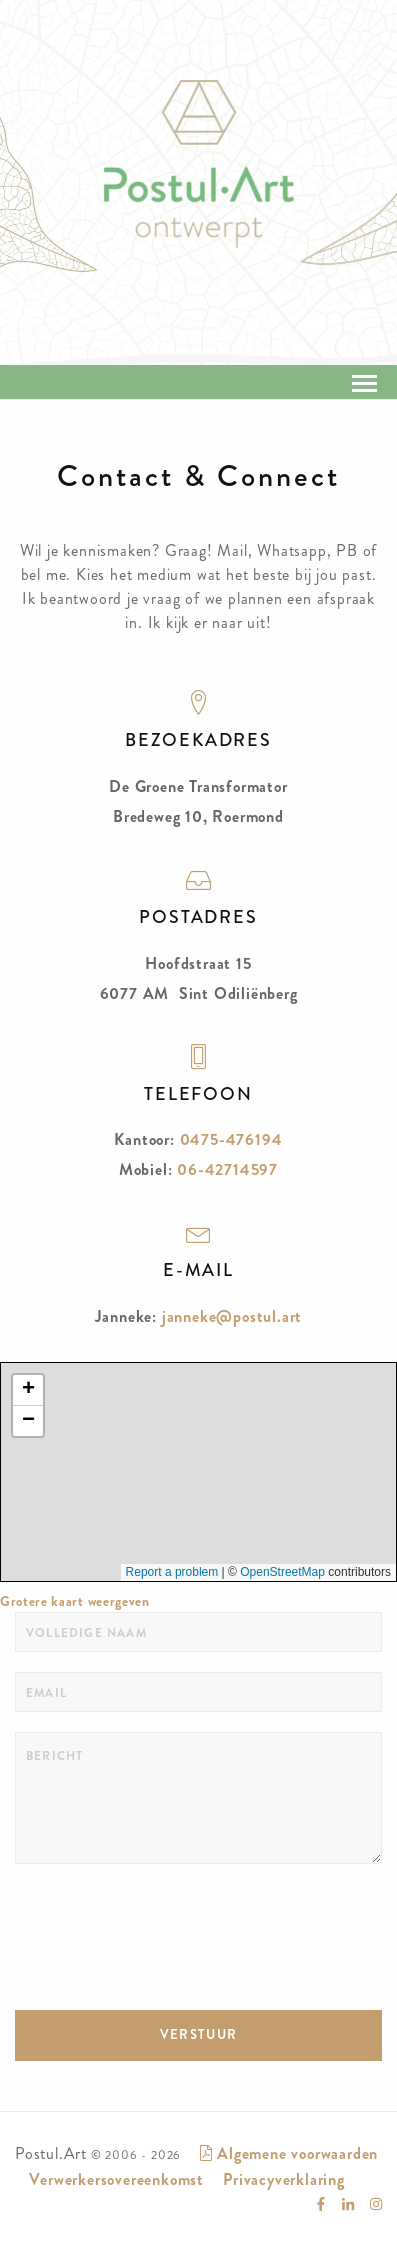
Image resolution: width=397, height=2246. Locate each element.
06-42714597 (227, 1169)
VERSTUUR (198, 2034)
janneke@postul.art (232, 1316)
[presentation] (167, 1923)
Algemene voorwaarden (289, 2153)
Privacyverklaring (284, 2179)
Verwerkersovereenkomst (116, 2179)
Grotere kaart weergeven (75, 1601)
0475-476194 (231, 1139)
